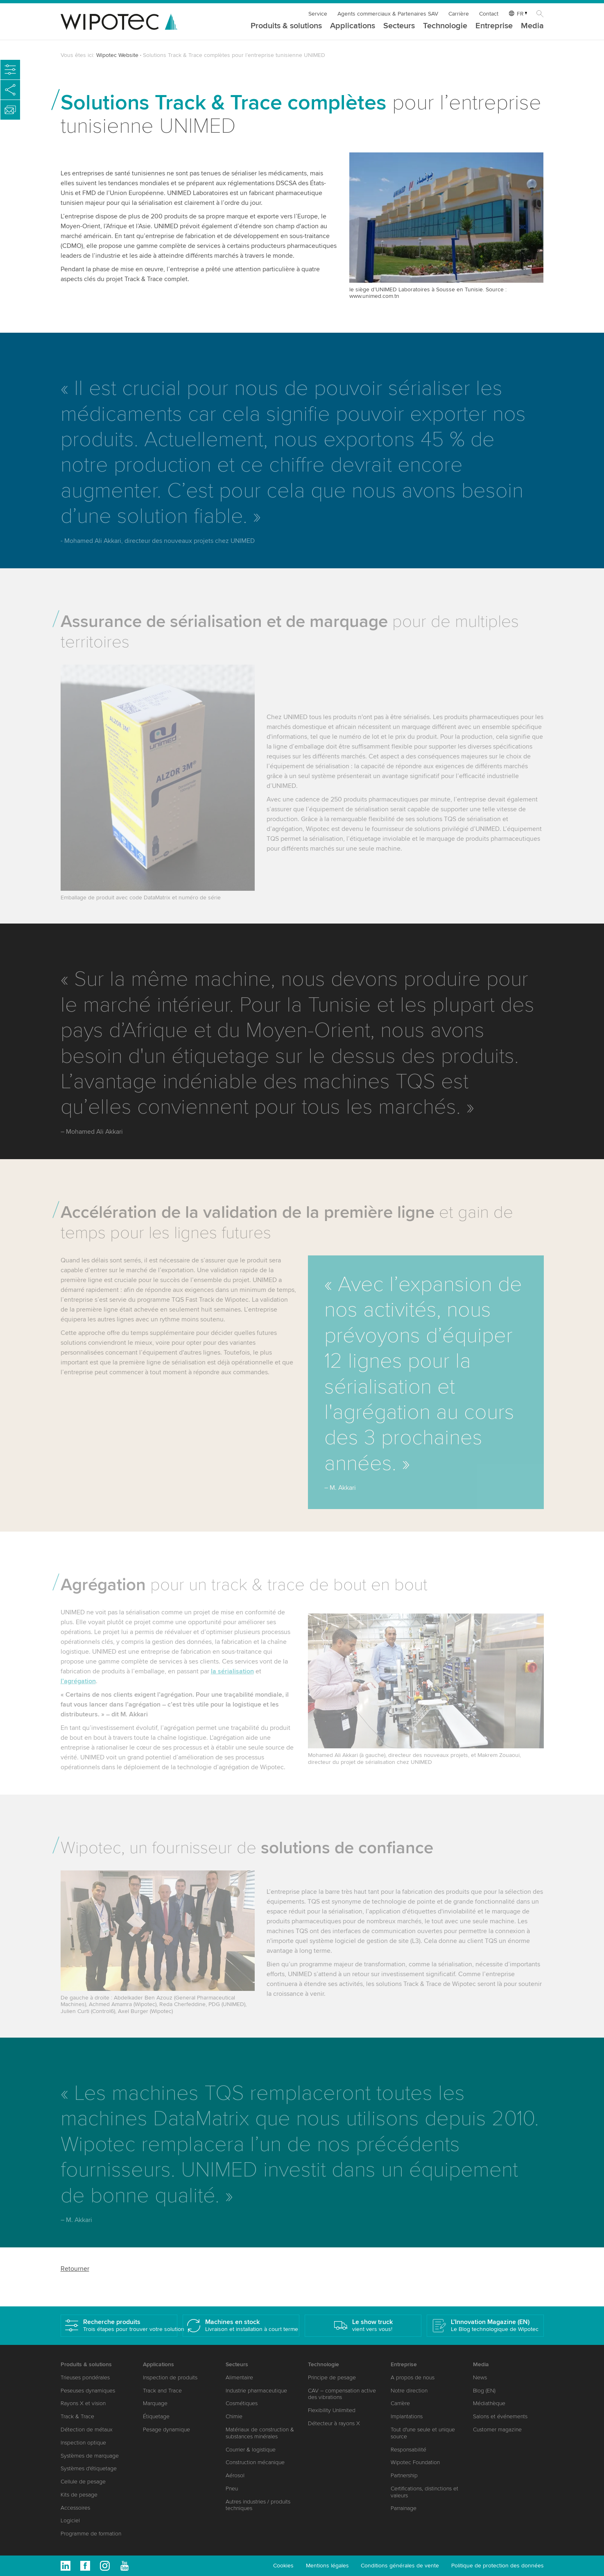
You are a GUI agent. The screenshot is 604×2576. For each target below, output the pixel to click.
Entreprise (494, 26)
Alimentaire (239, 2377)
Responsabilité (408, 2449)
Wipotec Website (117, 55)
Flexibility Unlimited (331, 2410)
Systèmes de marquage (90, 2455)
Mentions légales (327, 2565)
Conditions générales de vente (400, 2565)
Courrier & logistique (251, 2449)
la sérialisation (232, 1680)
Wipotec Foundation (415, 2462)
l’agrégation (78, 1690)
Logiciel (70, 2520)
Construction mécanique (255, 2462)
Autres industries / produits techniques (258, 2505)
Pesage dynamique (166, 2429)
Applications (352, 26)
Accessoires (75, 2507)
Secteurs (399, 26)
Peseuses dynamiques (88, 2390)
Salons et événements (500, 2416)
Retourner (75, 2269)
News (480, 2377)
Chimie (234, 2416)
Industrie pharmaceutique (256, 2390)
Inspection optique (83, 2442)
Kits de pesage (79, 2494)
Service (317, 13)
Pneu (232, 2488)
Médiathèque (489, 2403)
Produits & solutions (286, 26)
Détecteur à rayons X (334, 2423)
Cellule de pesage (83, 2481)
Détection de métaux (87, 2429)
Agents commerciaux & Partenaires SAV (387, 13)
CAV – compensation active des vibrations (342, 2394)
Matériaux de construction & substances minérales (260, 2433)
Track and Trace (162, 2390)
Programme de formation (91, 2533)
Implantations (407, 2416)
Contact (488, 13)
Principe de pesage (332, 2377)
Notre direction (409, 2390)
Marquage (155, 2403)
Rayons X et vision (83, 2403)
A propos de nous (412, 2377)
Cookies (283, 2565)
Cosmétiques (242, 2403)
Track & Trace (77, 2416)
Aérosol (235, 2475)
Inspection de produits (170, 2377)
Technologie (445, 26)
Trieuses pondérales (85, 2377)
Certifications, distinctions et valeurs (424, 2492)
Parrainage (403, 2508)
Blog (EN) (484, 2390)
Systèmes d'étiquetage (89, 2468)
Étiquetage (156, 2416)
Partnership (404, 2475)
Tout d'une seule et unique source (423, 2433)
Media (532, 26)
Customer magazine (497, 2429)
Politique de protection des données (497, 2565)
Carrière (458, 13)
